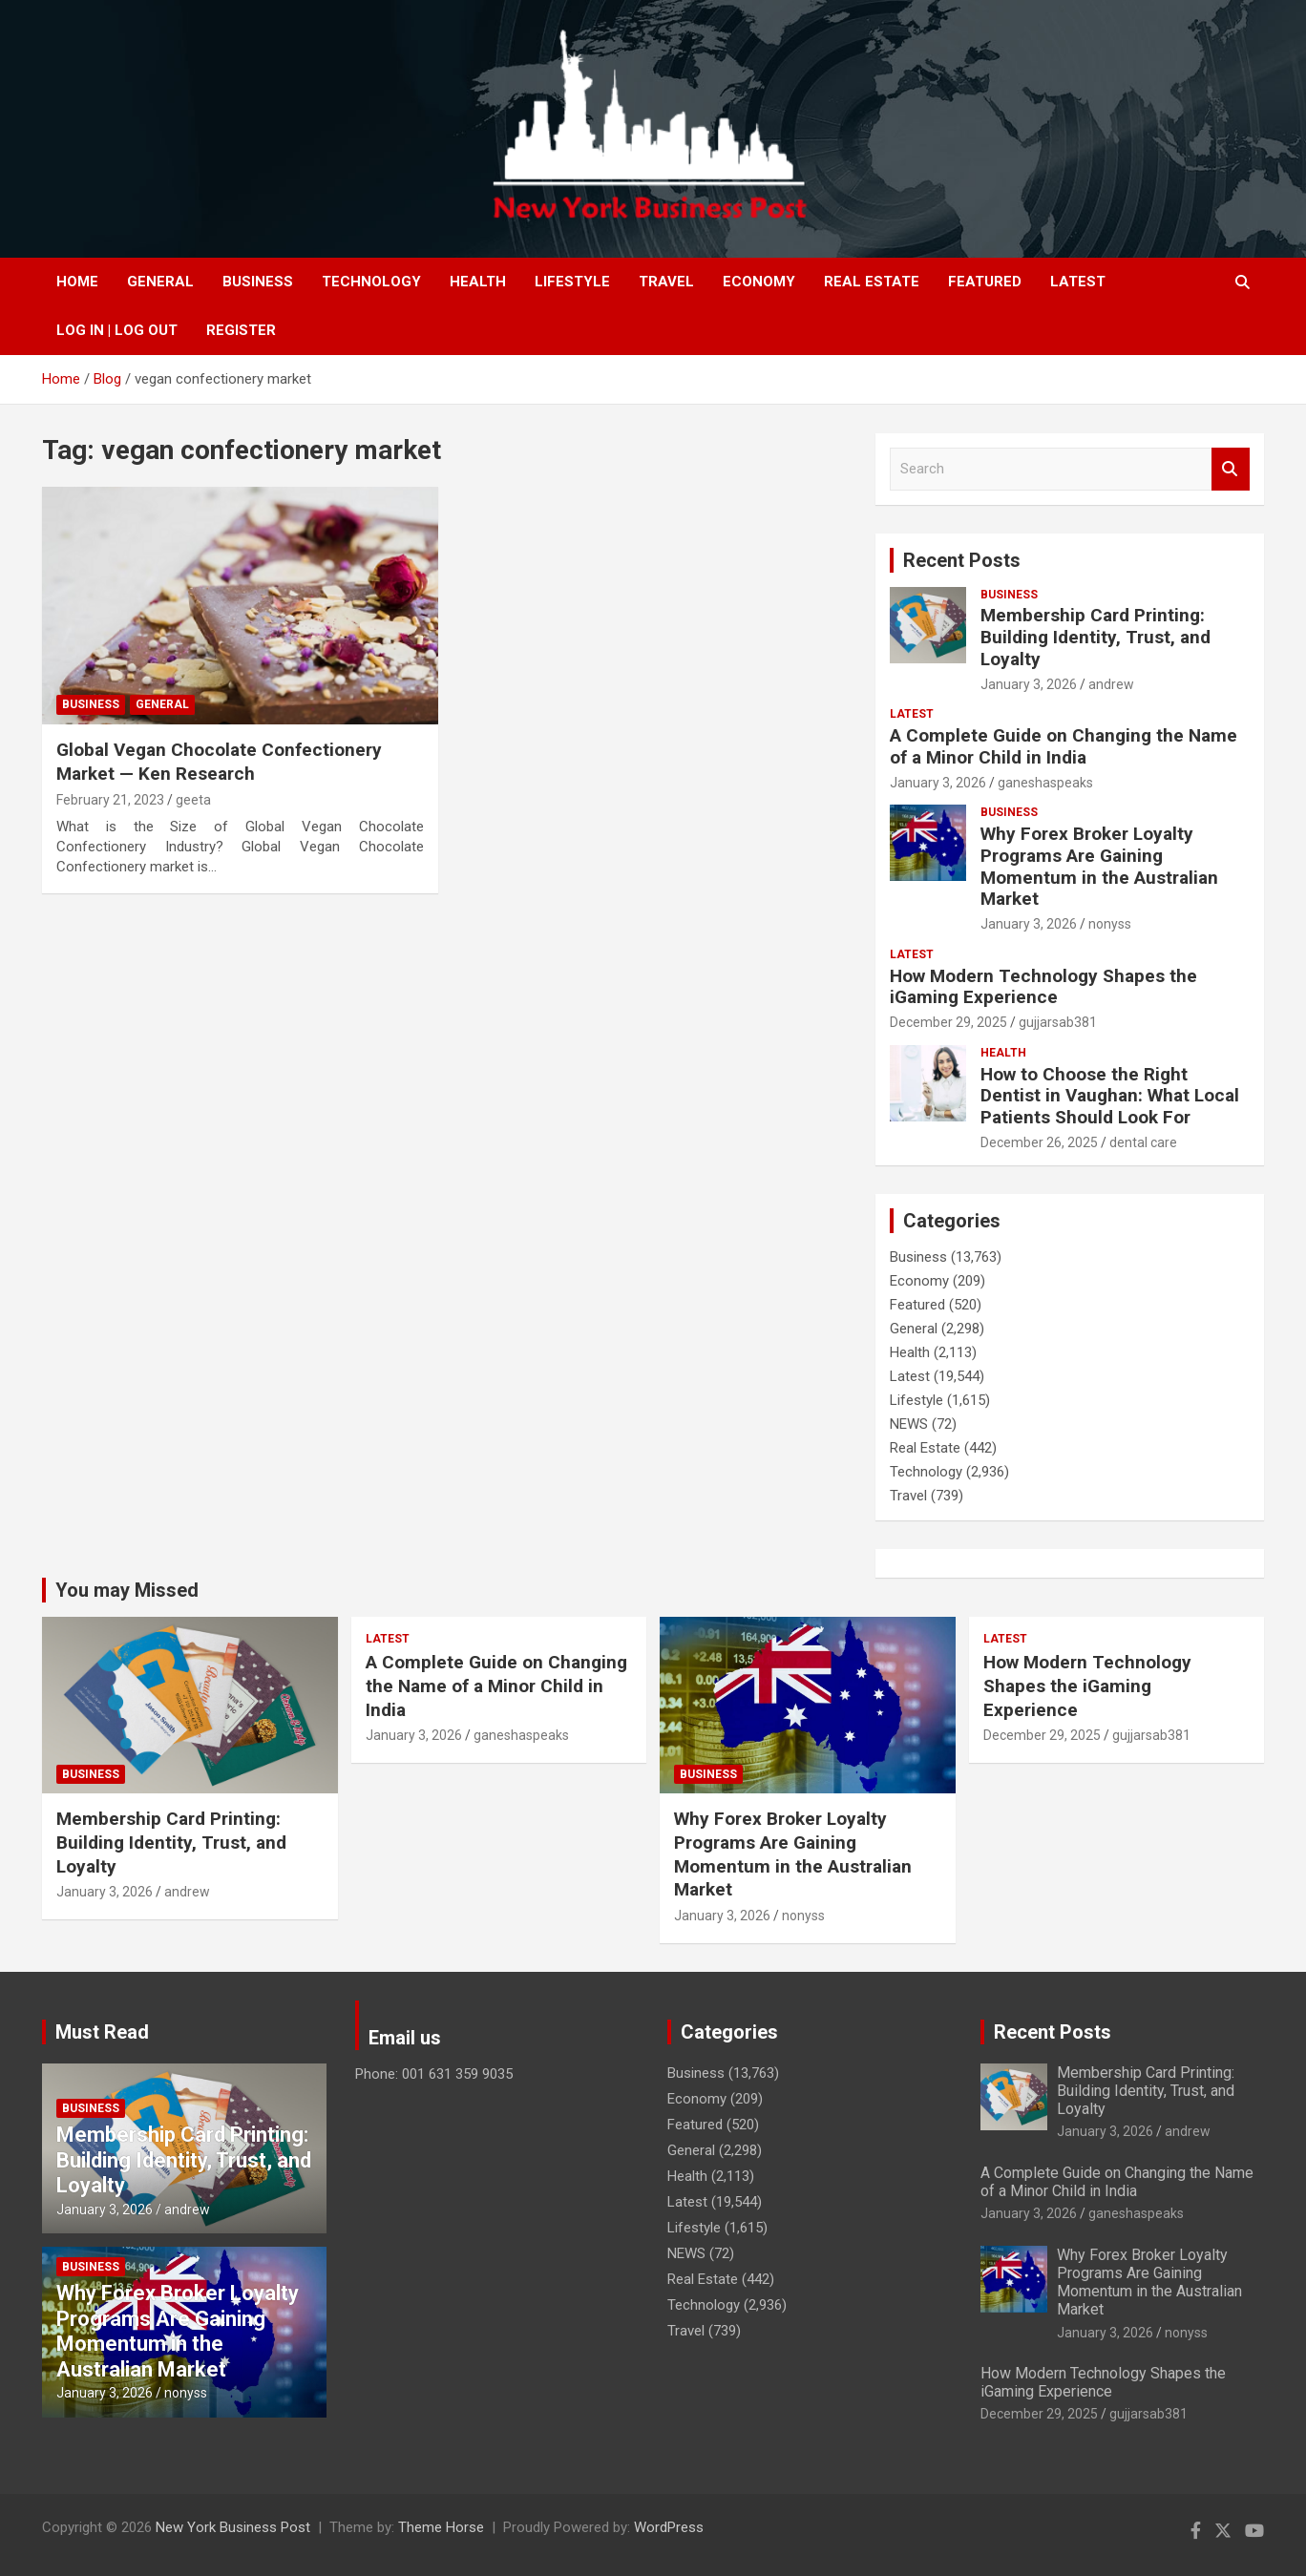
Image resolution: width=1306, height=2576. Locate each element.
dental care (1143, 1142)
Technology (371, 281)
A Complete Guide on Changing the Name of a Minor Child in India (1063, 746)
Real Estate (871, 281)
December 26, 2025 (1039, 1142)
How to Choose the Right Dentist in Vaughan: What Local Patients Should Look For (1109, 1096)
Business (257, 281)
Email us (405, 2037)
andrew (1111, 684)
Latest (1078, 281)
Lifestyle (572, 281)
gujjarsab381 (1058, 1022)
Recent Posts (962, 560)
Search (1230, 469)
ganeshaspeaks (1045, 782)
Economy (759, 281)
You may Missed (127, 1590)
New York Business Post (233, 2527)
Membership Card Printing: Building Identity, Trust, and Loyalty (1095, 637)
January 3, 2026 (1028, 684)
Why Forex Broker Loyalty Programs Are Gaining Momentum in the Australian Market (1099, 866)
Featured (985, 281)
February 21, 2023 (110, 799)
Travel (666, 281)
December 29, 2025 (948, 1022)
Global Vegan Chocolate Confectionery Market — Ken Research (219, 762)
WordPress (669, 2527)
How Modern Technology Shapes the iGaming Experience (1043, 987)
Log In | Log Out (117, 330)
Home (77, 281)
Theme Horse (441, 2527)
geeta (193, 799)
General (160, 281)
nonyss (1109, 924)
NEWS (909, 1424)
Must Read (102, 2032)
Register (241, 330)
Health (478, 281)
